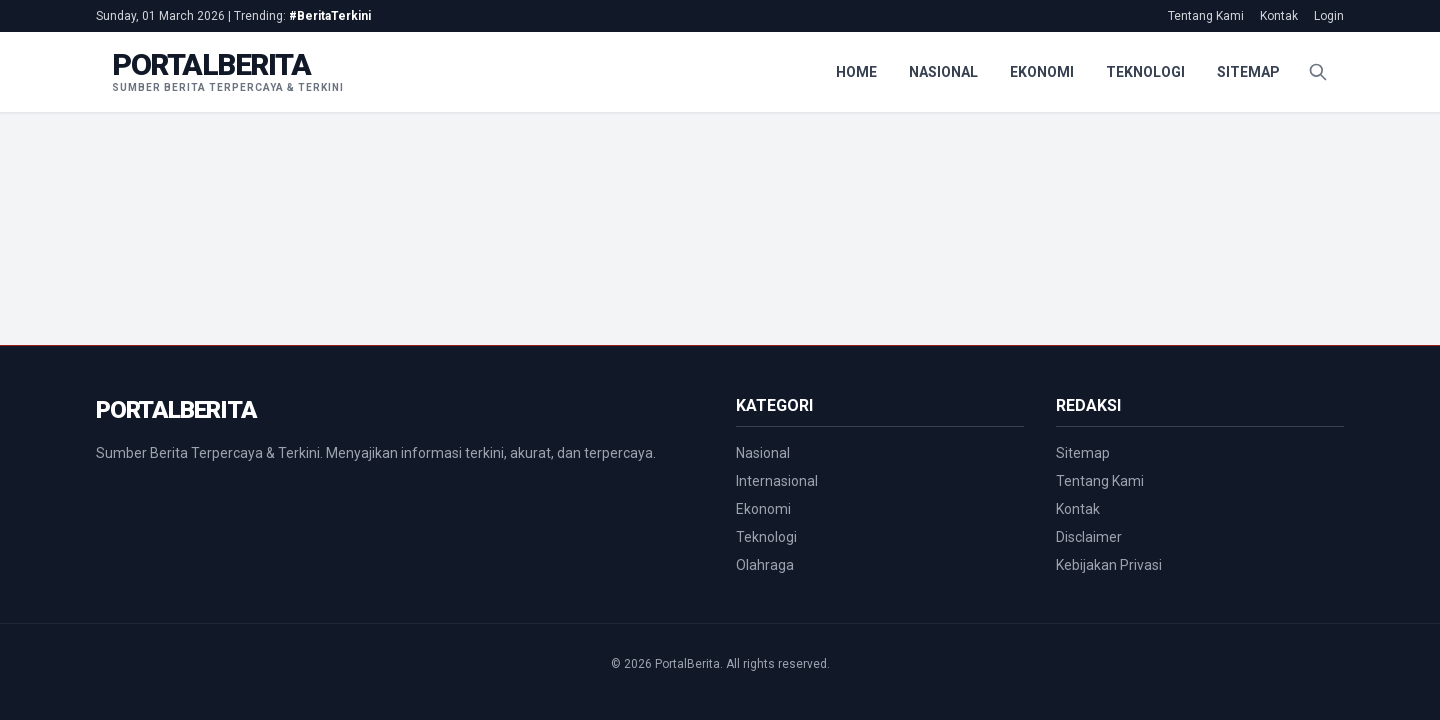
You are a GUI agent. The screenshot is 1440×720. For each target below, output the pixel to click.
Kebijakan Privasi (1109, 565)
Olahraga (765, 565)
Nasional (943, 72)
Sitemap (1248, 72)
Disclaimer (1089, 537)
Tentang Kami (1206, 16)
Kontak (1279, 16)
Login (1329, 16)
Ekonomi (1042, 72)
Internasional (777, 481)
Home (856, 72)
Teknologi (1145, 72)
